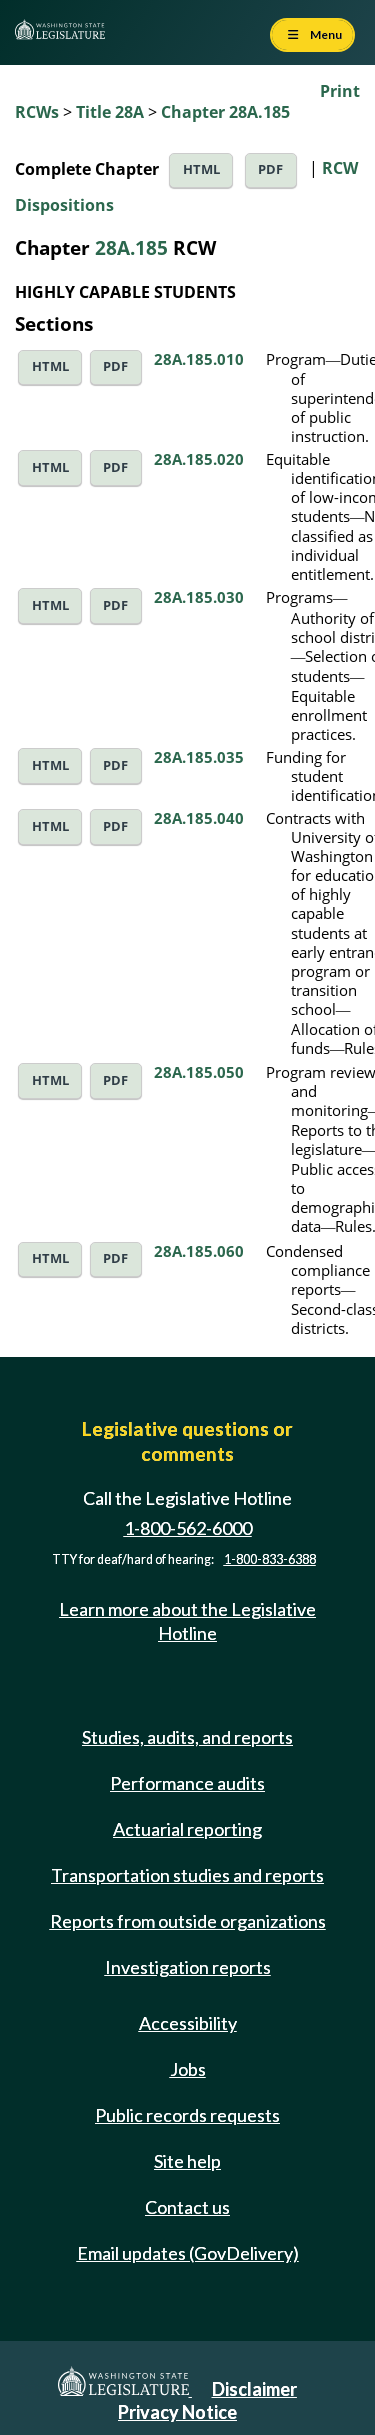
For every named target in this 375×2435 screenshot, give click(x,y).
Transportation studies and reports (187, 1875)
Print (340, 91)
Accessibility (188, 2023)
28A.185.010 (199, 359)
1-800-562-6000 (188, 1528)
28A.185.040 (199, 818)
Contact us (187, 2207)
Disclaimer (254, 2389)
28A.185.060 (199, 1251)
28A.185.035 (199, 757)
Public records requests (187, 2115)
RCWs (37, 112)
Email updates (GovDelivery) (188, 2253)
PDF (270, 169)
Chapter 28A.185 (225, 112)
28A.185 (131, 247)
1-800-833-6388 (270, 1559)
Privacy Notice (177, 2412)
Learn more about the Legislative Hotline (187, 1620)
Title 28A (110, 112)
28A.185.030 (199, 597)
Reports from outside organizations (188, 1921)
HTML (201, 169)
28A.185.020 (199, 459)
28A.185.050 (199, 1072)
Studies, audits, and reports (187, 1737)
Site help (187, 2161)
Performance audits (187, 1783)
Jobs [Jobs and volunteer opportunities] (188, 2069)
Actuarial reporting (187, 1829)
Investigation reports (188, 1967)
